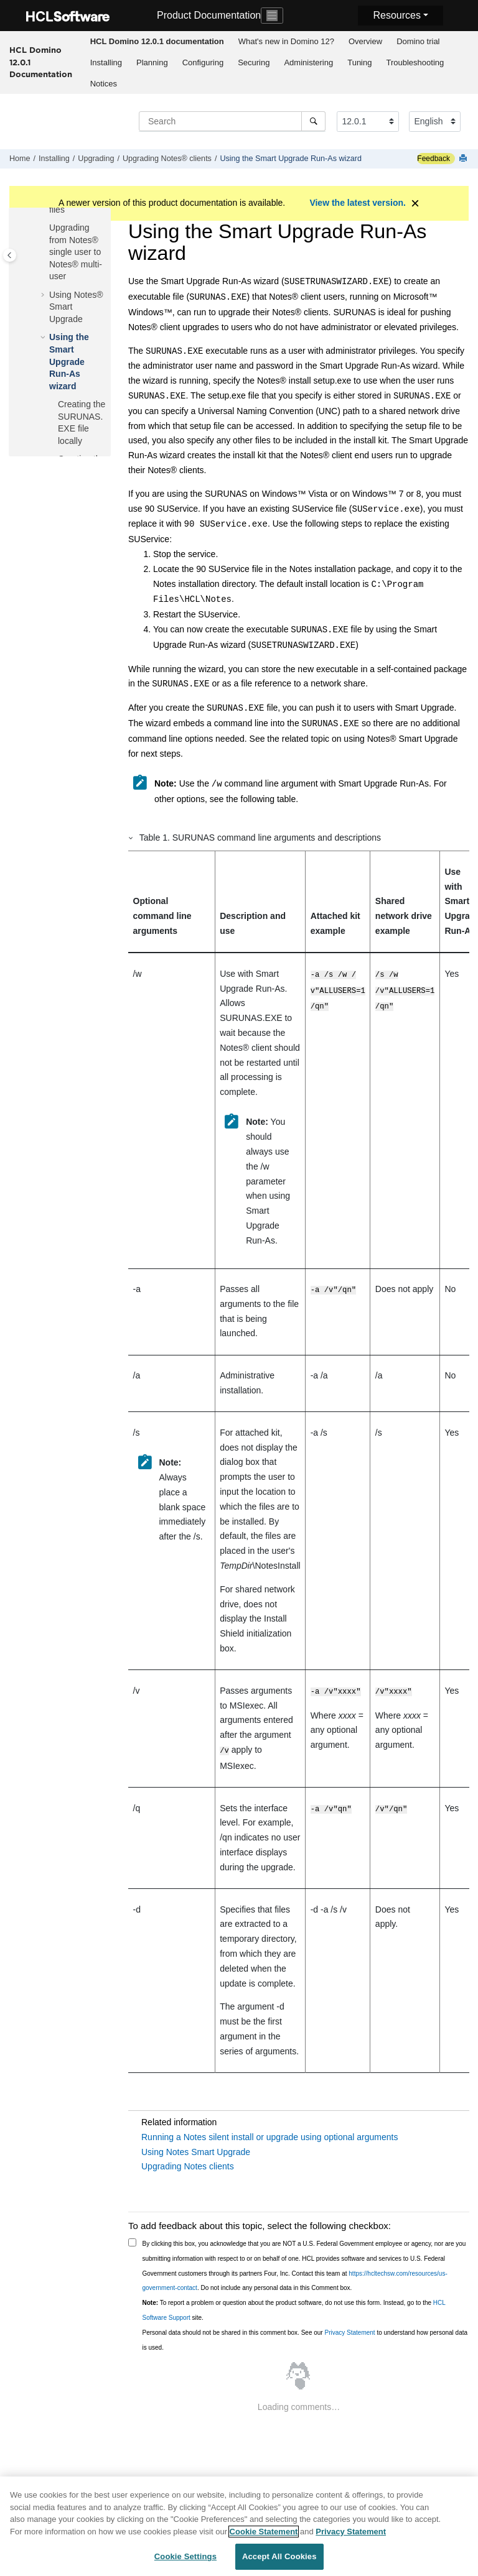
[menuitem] (157, 41)
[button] (44, 228)
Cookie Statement (264, 2531)
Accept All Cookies (279, 2557)
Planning (152, 62)
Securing (253, 62)
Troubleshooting (415, 62)
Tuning (359, 62)
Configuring (203, 62)
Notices (103, 83)
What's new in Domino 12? (286, 41)
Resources (396, 15)
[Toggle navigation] (272, 15)
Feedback (433, 158)
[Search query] (232, 121)
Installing (106, 62)
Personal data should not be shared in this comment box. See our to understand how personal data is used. (305, 2339)
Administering (308, 62)
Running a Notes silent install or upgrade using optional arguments (269, 2136)
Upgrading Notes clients (187, 2165)
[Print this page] (464, 159)
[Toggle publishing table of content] (9, 255)
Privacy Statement (349, 2331)
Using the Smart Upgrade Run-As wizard (290, 158)
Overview (365, 41)
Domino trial (417, 41)
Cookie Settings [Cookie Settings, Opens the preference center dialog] (185, 2557)
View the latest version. (357, 203)
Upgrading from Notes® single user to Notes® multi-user (75, 252)
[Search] (313, 121)
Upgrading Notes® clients (167, 158)
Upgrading (96, 158)
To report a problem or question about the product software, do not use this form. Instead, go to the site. (294, 2309)
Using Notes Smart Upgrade (195, 2151)
